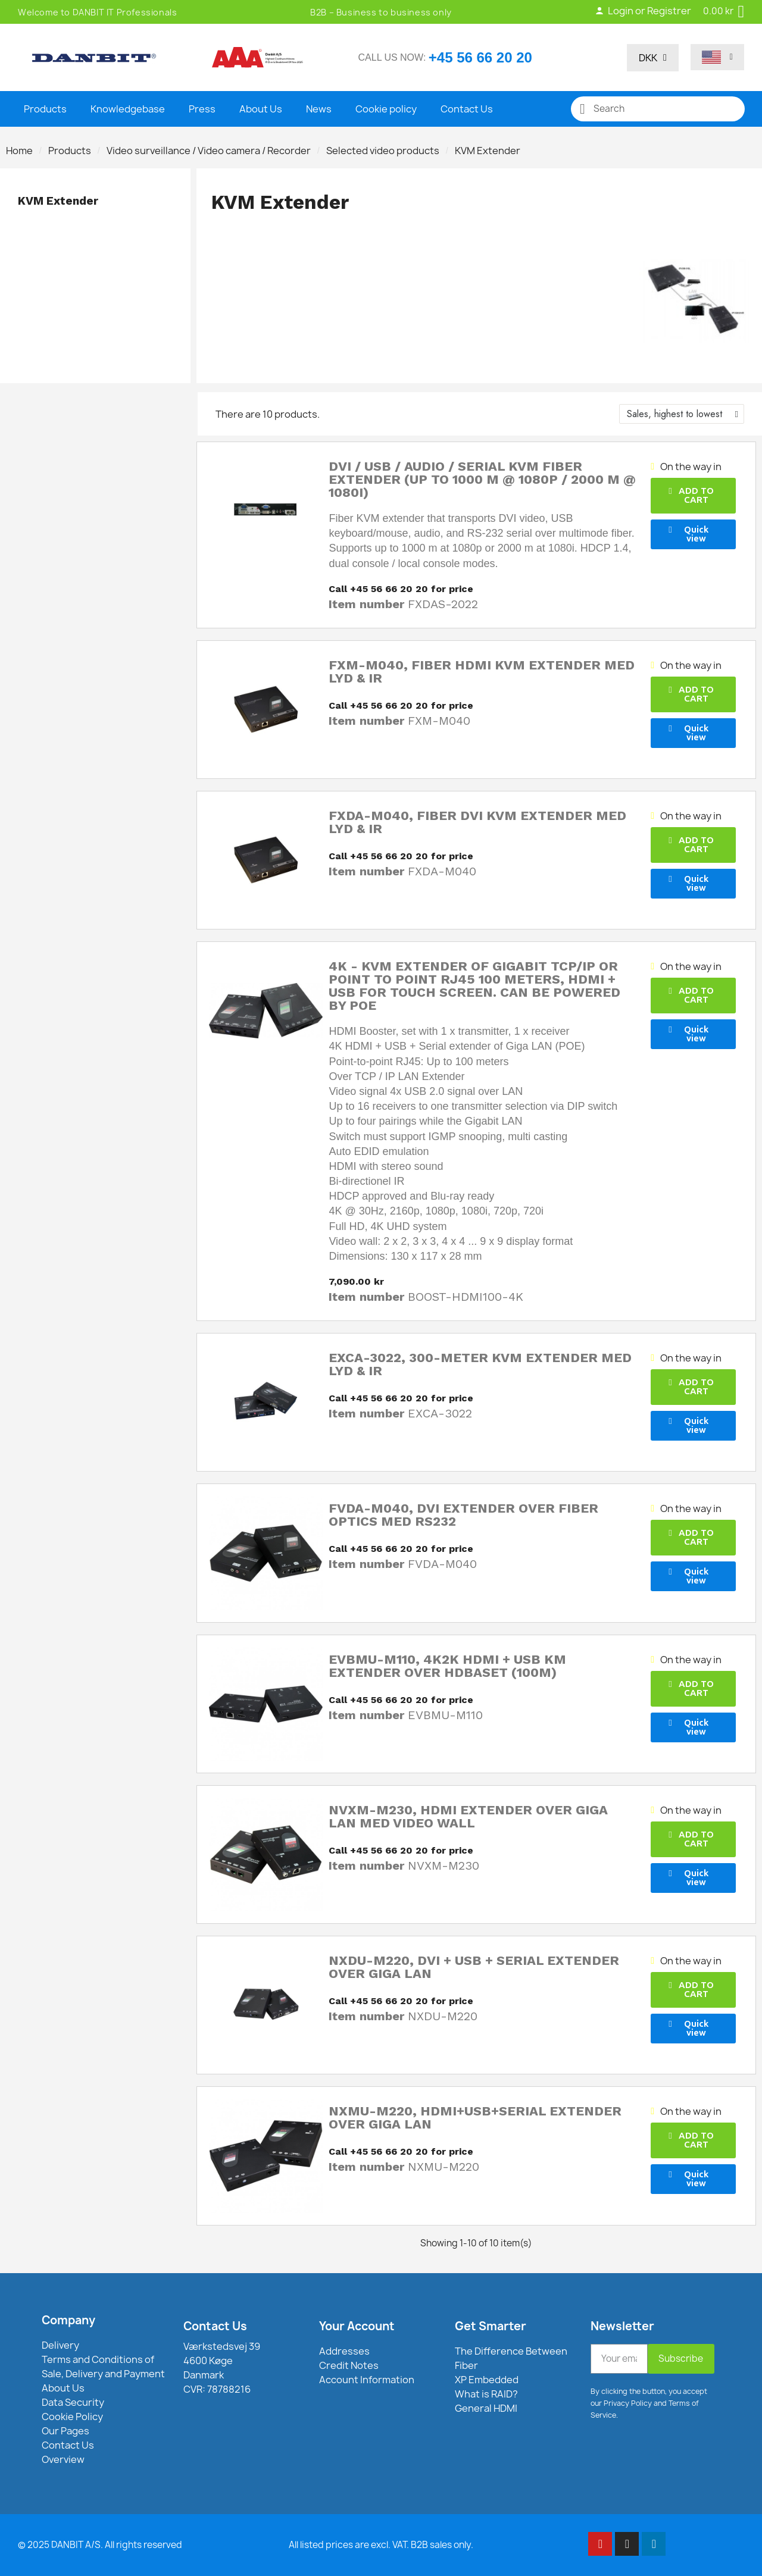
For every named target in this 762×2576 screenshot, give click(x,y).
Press (202, 108)
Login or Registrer (643, 10)
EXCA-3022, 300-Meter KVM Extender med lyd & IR (480, 1364)
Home (19, 150)
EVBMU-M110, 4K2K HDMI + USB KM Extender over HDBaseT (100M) (447, 1666)
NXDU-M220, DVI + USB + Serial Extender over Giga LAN (474, 1967)
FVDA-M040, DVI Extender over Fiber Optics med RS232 (463, 1515)
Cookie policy (386, 108)
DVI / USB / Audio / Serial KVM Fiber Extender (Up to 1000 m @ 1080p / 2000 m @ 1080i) (482, 479)
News (319, 108)
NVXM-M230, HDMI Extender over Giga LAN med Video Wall (468, 1816)
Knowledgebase (127, 108)
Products (45, 108)
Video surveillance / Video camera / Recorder (209, 150)
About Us (260, 108)
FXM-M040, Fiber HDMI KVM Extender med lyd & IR (482, 672)
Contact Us (467, 108)
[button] (693, 496)
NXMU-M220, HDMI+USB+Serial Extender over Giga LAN (475, 2117)
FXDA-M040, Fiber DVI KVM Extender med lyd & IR (477, 822)
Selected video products (382, 150)
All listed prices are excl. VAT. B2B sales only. (381, 2545)
